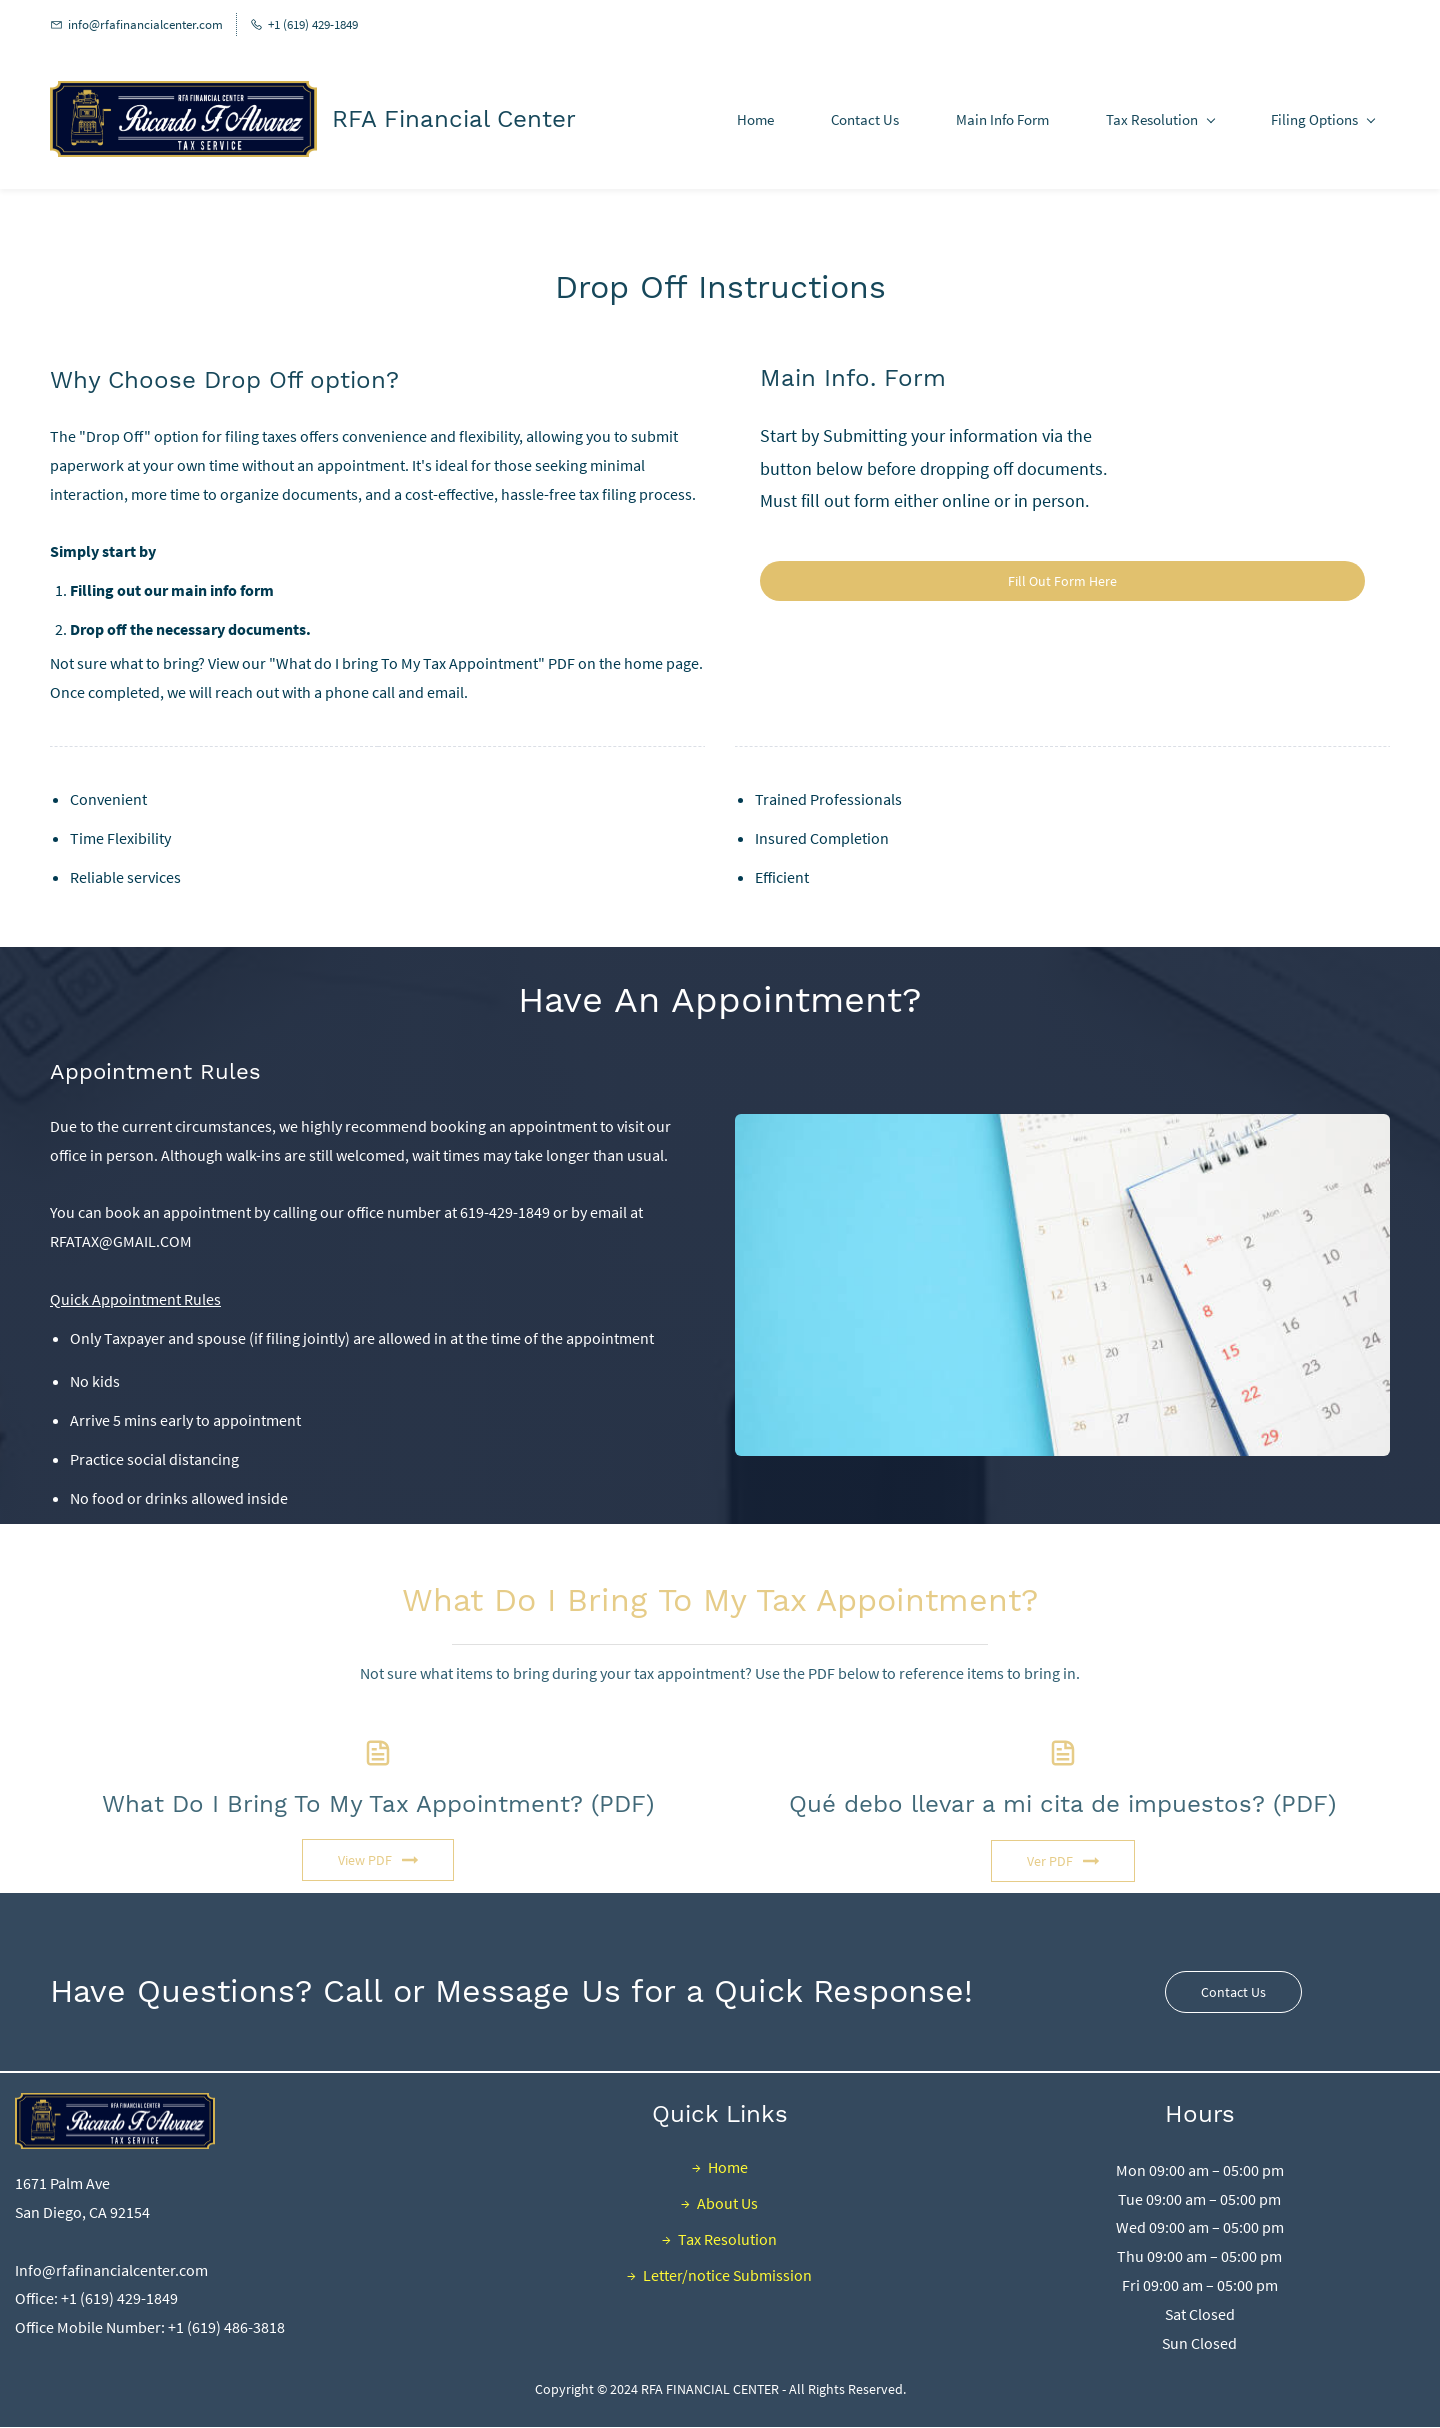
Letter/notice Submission (727, 2275)
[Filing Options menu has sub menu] (1322, 119)
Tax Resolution (727, 2239)
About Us (727, 2203)
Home (728, 2167)
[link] (1062, 1128)
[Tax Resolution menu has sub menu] (1160, 119)
